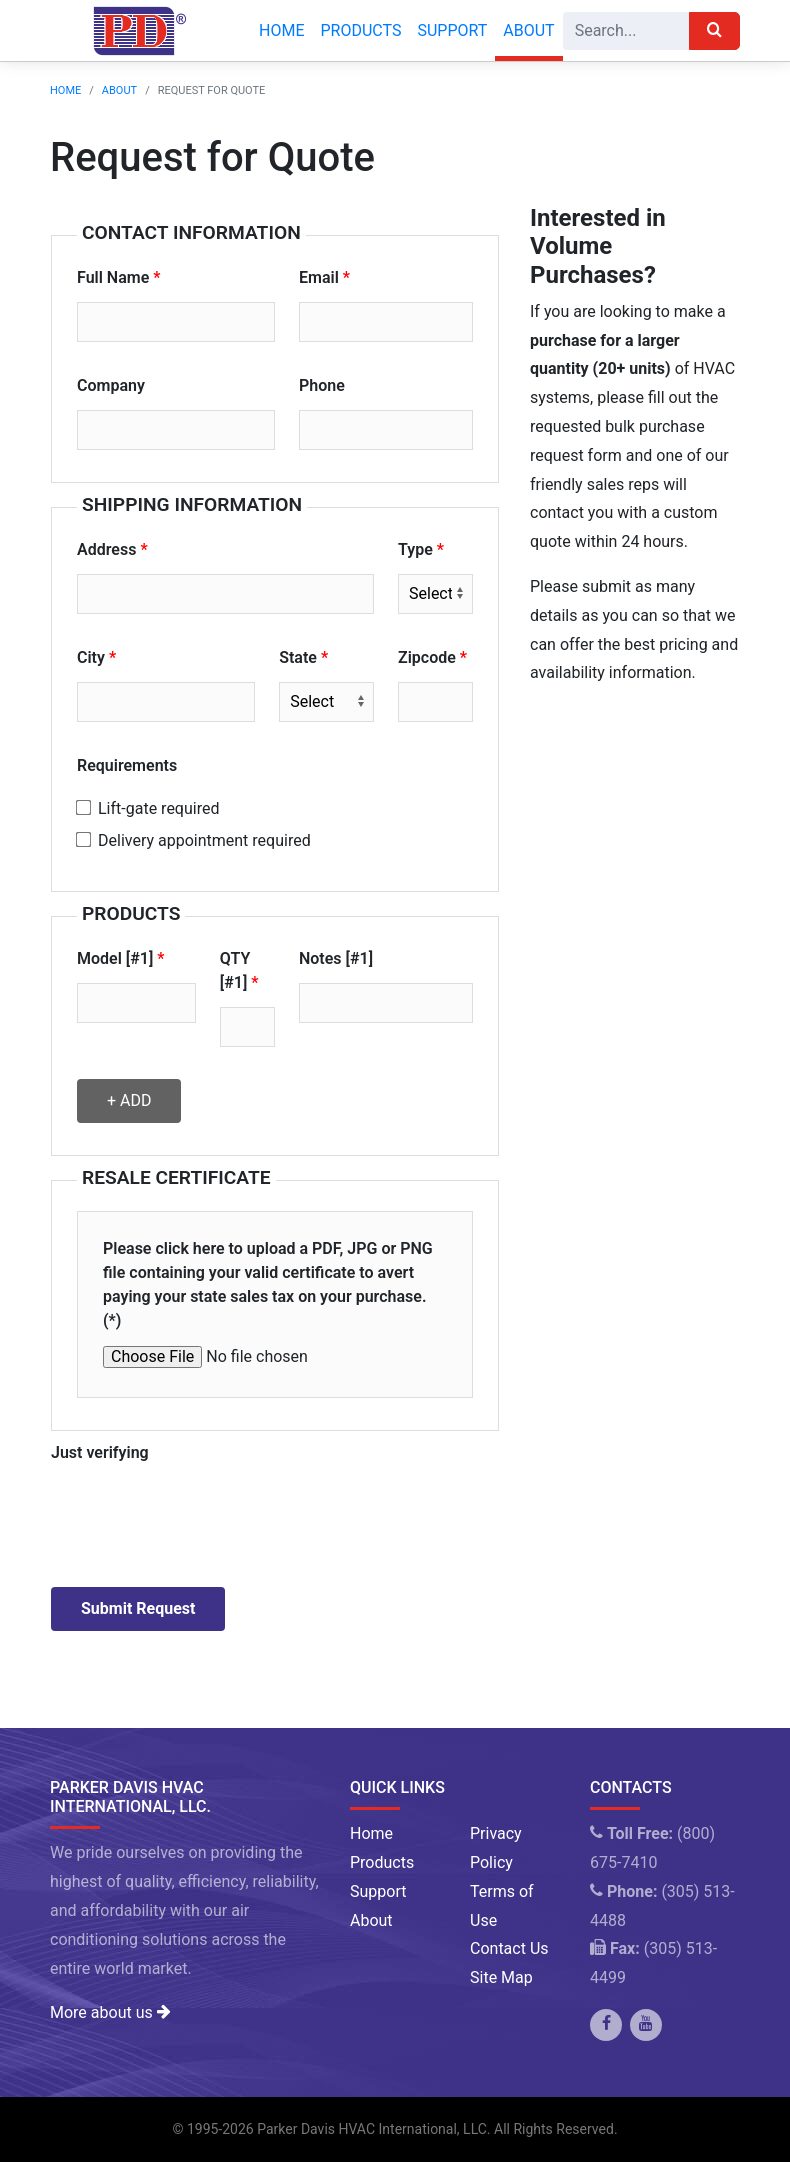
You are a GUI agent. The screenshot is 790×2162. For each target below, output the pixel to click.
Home (281, 30)
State (298, 657)
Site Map (501, 1977)
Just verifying (100, 1452)
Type (415, 549)
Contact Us (509, 1948)
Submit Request (138, 1608)
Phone (322, 385)
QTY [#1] (235, 970)
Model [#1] (115, 958)
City (91, 657)
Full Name (113, 277)
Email (319, 277)
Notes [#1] (336, 958)
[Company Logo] (134, 31)
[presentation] (203, 1516)
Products (360, 30)
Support (452, 30)
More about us (110, 2012)
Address (106, 549)
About (528, 30)
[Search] (626, 31)
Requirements (127, 765)
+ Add (129, 1100)
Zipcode (427, 657)
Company (111, 385)
